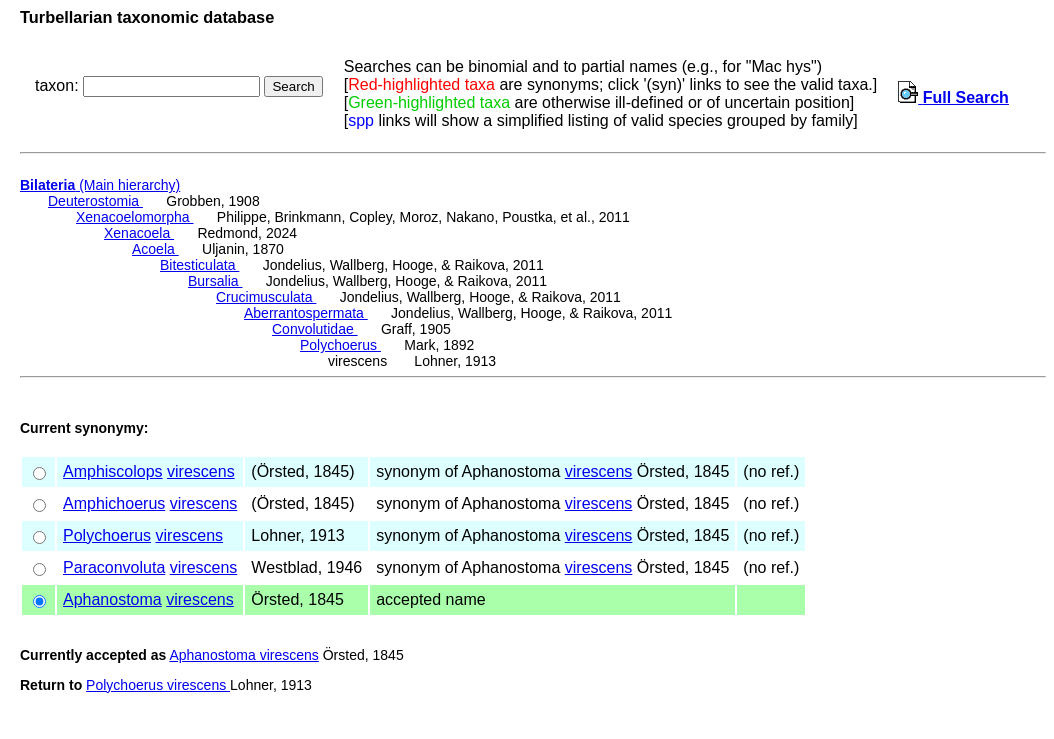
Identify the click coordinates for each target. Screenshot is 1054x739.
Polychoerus (340, 345)
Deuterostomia (95, 201)
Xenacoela (139, 233)
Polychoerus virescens (158, 685)
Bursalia (215, 281)
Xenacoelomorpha (135, 217)
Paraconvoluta (114, 567)
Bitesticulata (199, 265)
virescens (201, 471)
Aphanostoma (112, 599)
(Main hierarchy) (100, 185)
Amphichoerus (114, 503)
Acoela (155, 249)
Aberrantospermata (306, 313)
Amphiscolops (113, 471)
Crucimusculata (266, 297)
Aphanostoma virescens (243, 655)
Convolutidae (315, 329)
